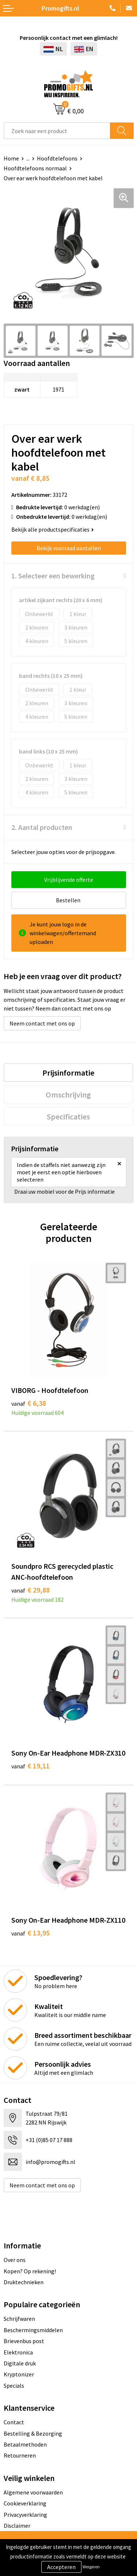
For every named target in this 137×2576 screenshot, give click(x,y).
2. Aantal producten (41, 827)
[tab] (68, 1073)
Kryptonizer (19, 2374)
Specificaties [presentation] (68, 1116)
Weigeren (91, 2566)
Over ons (15, 2259)
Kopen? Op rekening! (30, 2271)
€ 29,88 (30, 1589)
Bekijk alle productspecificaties (52, 529)
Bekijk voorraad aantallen (69, 548)
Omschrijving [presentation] (68, 1094)
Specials (14, 2385)
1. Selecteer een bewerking (53, 575)
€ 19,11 (30, 1765)
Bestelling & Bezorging (33, 2433)
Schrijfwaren (19, 2318)
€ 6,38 (28, 1403)
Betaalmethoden (25, 2444)
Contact (14, 2422)
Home (11, 158)
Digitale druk (20, 2363)
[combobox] (57, 130)
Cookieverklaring (25, 2503)
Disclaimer (17, 2525)
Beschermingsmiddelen (33, 2330)
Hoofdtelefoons (57, 158)
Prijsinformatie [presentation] (68, 1073)
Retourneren (20, 2455)
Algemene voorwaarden (33, 2492)
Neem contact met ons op (42, 1023)
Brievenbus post (24, 2341)
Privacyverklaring (25, 2514)
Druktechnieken (23, 2282)
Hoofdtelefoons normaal (35, 168)
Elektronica (18, 2352)
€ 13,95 (30, 1932)
